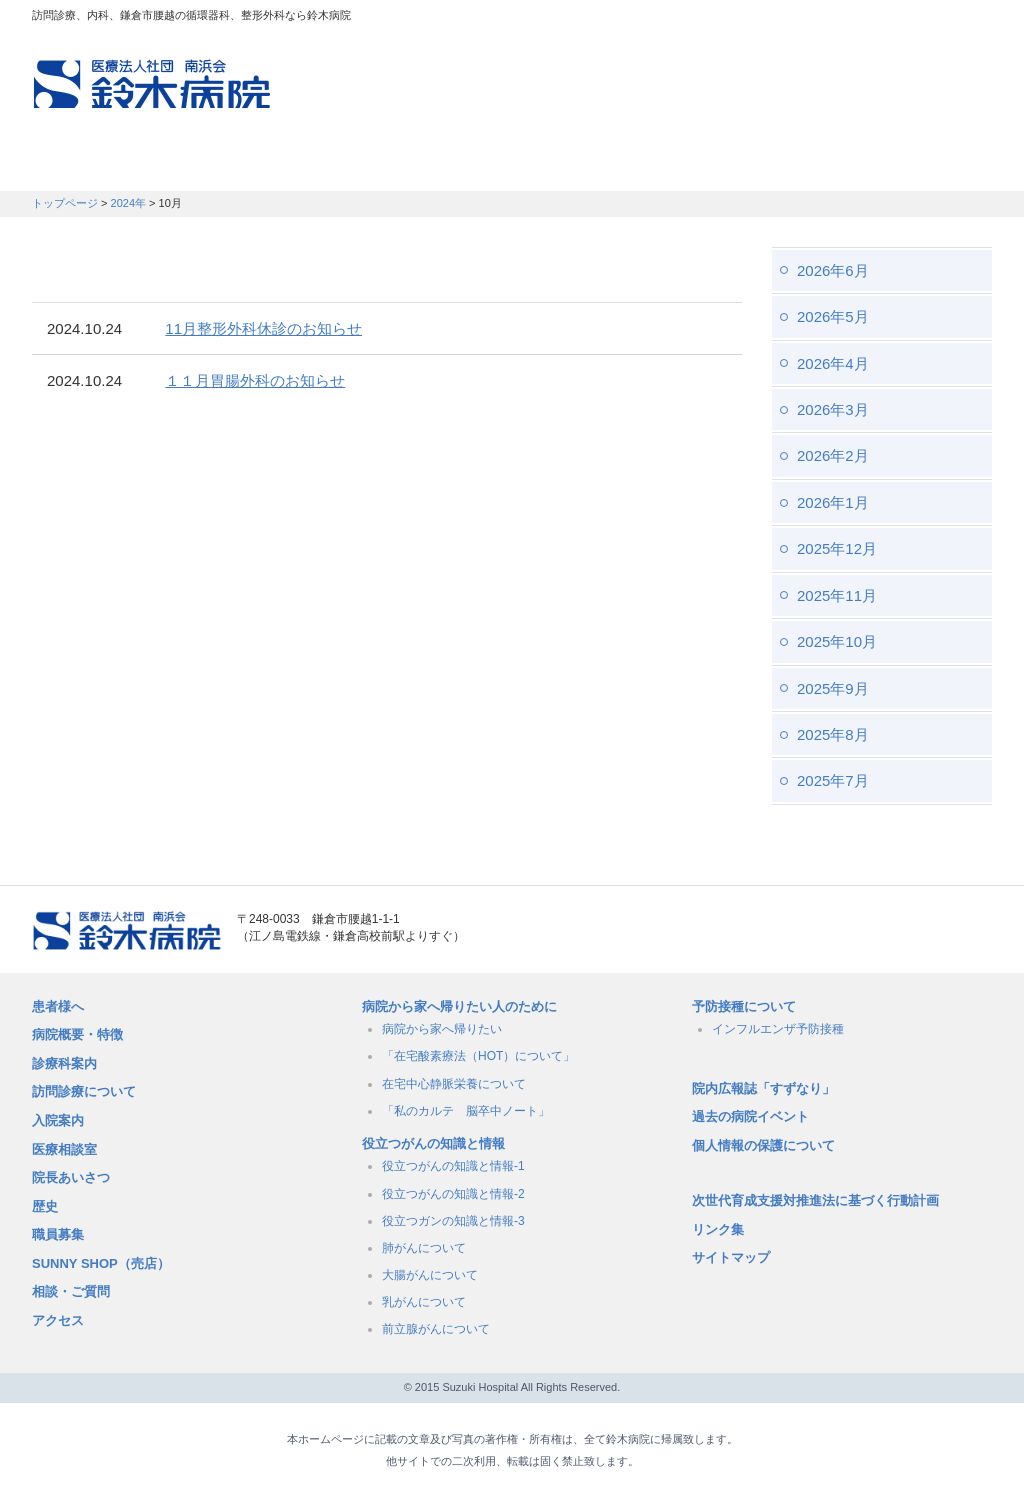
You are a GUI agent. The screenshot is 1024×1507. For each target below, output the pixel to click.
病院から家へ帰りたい (442, 1029)
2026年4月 (833, 363)
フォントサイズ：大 (969, 19)
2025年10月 (837, 641)
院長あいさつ (71, 1177)
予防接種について (744, 1006)
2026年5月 (833, 316)
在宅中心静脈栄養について (454, 1084)
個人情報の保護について (763, 1145)
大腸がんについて (430, 1275)
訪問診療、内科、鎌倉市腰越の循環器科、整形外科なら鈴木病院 (152, 84)
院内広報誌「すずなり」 (763, 1088)
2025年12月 (837, 548)
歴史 (45, 1206)
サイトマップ (731, 1257)
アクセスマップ (722, 20)
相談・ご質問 (71, 1291)
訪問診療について (84, 1091)
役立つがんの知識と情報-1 (453, 1166)
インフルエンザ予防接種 (778, 1029)
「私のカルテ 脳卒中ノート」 (466, 1111)
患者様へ (58, 1006)
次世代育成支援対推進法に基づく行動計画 (815, 1200)
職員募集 (818, 165)
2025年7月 (833, 780)
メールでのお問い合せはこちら (877, 931)
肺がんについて (424, 1248)
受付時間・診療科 (362, 165)
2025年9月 (833, 688)
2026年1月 (833, 502)
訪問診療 (213, 165)
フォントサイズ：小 (910, 19)
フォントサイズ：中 (939, 19)
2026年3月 (833, 409)
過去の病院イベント (750, 1116)
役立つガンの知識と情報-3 (453, 1221)
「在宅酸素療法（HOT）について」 (478, 1056)
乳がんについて (424, 1302)
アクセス (58, 1320)
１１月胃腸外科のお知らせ (255, 380)
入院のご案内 (524, 165)
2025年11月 (837, 595)
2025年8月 (833, 734)
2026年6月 (833, 270)
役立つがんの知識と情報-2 (453, 1194)
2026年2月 (833, 455)
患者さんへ (92, 165)
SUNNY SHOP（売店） (101, 1263)
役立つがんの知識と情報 (433, 1143)
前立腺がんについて (436, 1329)
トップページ (65, 203)
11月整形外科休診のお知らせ (263, 328)
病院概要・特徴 (678, 165)
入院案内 (58, 1120)
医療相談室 (64, 1149)
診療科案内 (64, 1063)
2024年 (128, 203)
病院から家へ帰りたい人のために (459, 1006)
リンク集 (718, 1229)
